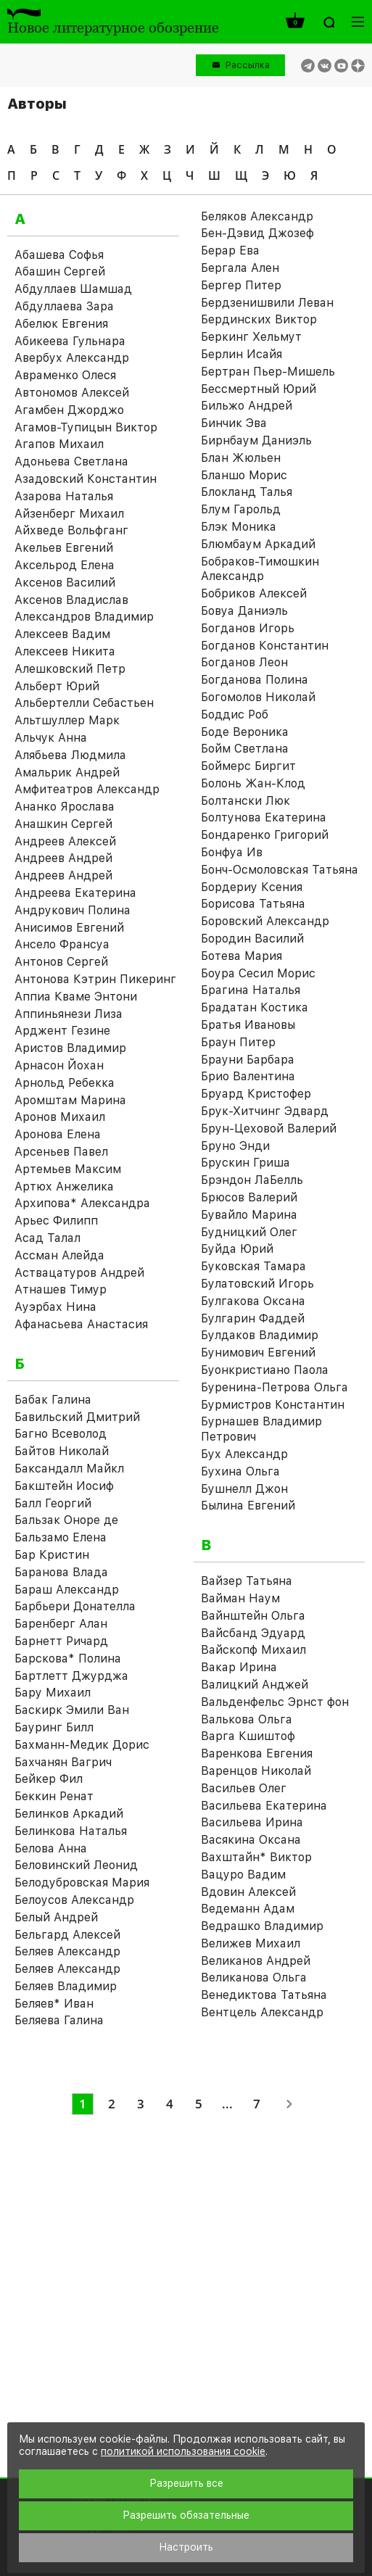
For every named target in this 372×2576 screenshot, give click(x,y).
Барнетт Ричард (61, 1641)
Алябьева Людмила (70, 755)
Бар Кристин (52, 1555)
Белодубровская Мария (82, 1882)
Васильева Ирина (252, 1822)
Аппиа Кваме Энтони (76, 996)
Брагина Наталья (250, 990)
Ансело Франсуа (62, 944)
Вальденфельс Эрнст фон (275, 1702)
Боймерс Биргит (248, 766)
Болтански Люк (245, 801)
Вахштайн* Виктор (256, 1857)
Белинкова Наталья (71, 1831)
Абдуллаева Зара (64, 306)
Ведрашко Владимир (262, 1926)
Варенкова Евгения (257, 1753)
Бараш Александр (67, 1589)
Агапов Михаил (59, 444)
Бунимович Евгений (258, 1352)
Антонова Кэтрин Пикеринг (95, 979)
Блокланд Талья (246, 492)
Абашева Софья (59, 255)
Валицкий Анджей (254, 1684)
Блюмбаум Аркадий (258, 544)
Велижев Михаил (250, 1943)
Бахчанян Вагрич (63, 1762)
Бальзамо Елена (61, 1537)
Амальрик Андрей (67, 772)
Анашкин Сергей (63, 824)
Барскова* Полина (68, 1658)
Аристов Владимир (70, 1048)
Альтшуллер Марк (67, 720)
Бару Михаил (53, 1692)
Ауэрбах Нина (55, 1307)
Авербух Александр (72, 358)
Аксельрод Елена (65, 565)
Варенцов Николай (256, 1771)
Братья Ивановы (248, 1025)
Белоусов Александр (74, 1900)
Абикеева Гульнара (70, 341)
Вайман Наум (240, 1598)
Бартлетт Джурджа (71, 1676)
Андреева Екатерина (75, 893)
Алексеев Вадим (62, 634)
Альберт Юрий (57, 686)
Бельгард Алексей (67, 1935)
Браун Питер (238, 1042)
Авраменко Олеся (65, 375)
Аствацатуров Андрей (79, 1273)
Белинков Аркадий (69, 1814)
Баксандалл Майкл (69, 1468)
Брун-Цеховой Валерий (268, 1128)
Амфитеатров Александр (87, 789)
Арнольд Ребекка (65, 1083)
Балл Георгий (53, 1503)
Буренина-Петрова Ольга (274, 1387)
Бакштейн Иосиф (64, 1486)
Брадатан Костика (254, 1007)
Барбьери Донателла (75, 1606)
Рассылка (248, 64)
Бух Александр (244, 1454)
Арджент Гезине (62, 1031)
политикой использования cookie (183, 2451)
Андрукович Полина (73, 910)
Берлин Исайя (241, 354)
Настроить (186, 2547)
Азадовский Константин (86, 479)
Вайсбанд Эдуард (253, 1633)
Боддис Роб (234, 714)
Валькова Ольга (246, 1719)
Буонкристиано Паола (264, 1370)
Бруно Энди (235, 1146)
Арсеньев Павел (61, 1152)
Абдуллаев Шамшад (73, 289)
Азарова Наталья (64, 496)
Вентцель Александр (262, 2012)
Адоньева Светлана (71, 461)
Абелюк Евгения (61, 324)
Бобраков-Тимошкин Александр (260, 569)
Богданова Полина (254, 680)
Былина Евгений (248, 1505)
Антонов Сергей (61, 962)
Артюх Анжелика (64, 1186)
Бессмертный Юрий (258, 389)
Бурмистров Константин (272, 1405)
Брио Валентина (248, 1076)
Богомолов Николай (258, 697)
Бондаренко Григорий (264, 835)
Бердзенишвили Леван (267, 303)
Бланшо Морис (244, 475)
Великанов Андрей (255, 1961)
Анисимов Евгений (69, 928)
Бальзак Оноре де (66, 1520)
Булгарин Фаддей (253, 1318)
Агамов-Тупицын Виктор (86, 427)
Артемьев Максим (68, 1169)
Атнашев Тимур (61, 1289)
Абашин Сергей (60, 271)
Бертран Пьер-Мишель (268, 371)
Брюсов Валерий (249, 1197)
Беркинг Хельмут (251, 337)
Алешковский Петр (70, 669)
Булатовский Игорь (257, 1284)
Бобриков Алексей (254, 593)
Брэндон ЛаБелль (252, 1180)
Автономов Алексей (72, 392)
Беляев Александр (67, 1951)
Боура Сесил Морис (258, 973)
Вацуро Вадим (243, 1874)
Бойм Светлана (245, 748)
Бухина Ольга (240, 1471)
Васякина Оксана (251, 1840)
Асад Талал (47, 1238)
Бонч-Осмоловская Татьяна (279, 870)
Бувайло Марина (249, 1215)
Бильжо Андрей (246, 406)
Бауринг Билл (54, 1727)
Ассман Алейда (59, 1255)
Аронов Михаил (60, 1117)
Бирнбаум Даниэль (256, 440)
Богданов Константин (264, 646)
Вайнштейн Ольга (253, 1616)
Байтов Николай (62, 1451)
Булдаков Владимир (259, 1335)
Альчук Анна (51, 738)
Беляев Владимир (66, 1986)
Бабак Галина (53, 1400)
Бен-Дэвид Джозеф (257, 233)
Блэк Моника (238, 527)
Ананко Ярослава (65, 806)
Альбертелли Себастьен (84, 703)
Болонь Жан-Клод (253, 783)
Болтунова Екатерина (263, 817)
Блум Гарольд (241, 509)
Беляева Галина (59, 2020)
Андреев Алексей (65, 841)
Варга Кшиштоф (248, 1736)
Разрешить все (186, 2483)
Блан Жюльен (241, 458)
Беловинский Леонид (76, 1865)
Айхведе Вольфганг (71, 530)
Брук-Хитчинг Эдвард (264, 1111)
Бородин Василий (252, 938)
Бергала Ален (240, 268)
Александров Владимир (84, 617)
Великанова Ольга (254, 1977)
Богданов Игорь (247, 628)
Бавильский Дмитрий (77, 1417)
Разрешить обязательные (186, 2515)
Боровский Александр (265, 921)
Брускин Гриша (245, 1162)
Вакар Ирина (239, 1667)
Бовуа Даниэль (244, 611)
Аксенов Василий (65, 582)
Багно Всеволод (61, 1434)
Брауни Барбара (247, 1060)
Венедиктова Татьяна (264, 1995)
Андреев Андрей (63, 858)
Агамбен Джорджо (69, 410)
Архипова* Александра (82, 1203)
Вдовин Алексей (248, 1892)
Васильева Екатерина (264, 1806)
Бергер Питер (241, 285)
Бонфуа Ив (232, 852)
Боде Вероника (245, 732)
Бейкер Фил (49, 1779)
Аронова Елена (58, 1134)
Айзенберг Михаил (69, 514)
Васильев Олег (243, 1788)
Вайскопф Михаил (253, 1650)
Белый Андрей (56, 1917)
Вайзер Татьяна (246, 1581)
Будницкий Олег (249, 1232)
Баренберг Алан (61, 1624)
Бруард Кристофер (256, 1094)
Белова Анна (51, 1848)
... (227, 2103)
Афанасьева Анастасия (81, 1324)
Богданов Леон (244, 662)
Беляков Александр (257, 216)
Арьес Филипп (56, 1220)
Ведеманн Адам (247, 1909)
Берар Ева (230, 250)
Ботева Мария (241, 956)
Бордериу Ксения (251, 887)
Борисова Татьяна (253, 904)
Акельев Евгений (64, 548)
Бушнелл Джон (244, 1489)
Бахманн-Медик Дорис (82, 1745)
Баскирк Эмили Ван (72, 1710)
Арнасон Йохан (59, 1065)
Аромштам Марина (70, 1100)
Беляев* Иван (54, 2003)
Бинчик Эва (234, 423)
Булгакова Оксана (253, 1301)
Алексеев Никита (65, 651)
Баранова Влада (61, 1572)
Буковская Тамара (253, 1266)
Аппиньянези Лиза (69, 1014)
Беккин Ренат (54, 1796)
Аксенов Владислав (71, 600)
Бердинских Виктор (259, 319)
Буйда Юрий (237, 1249)
